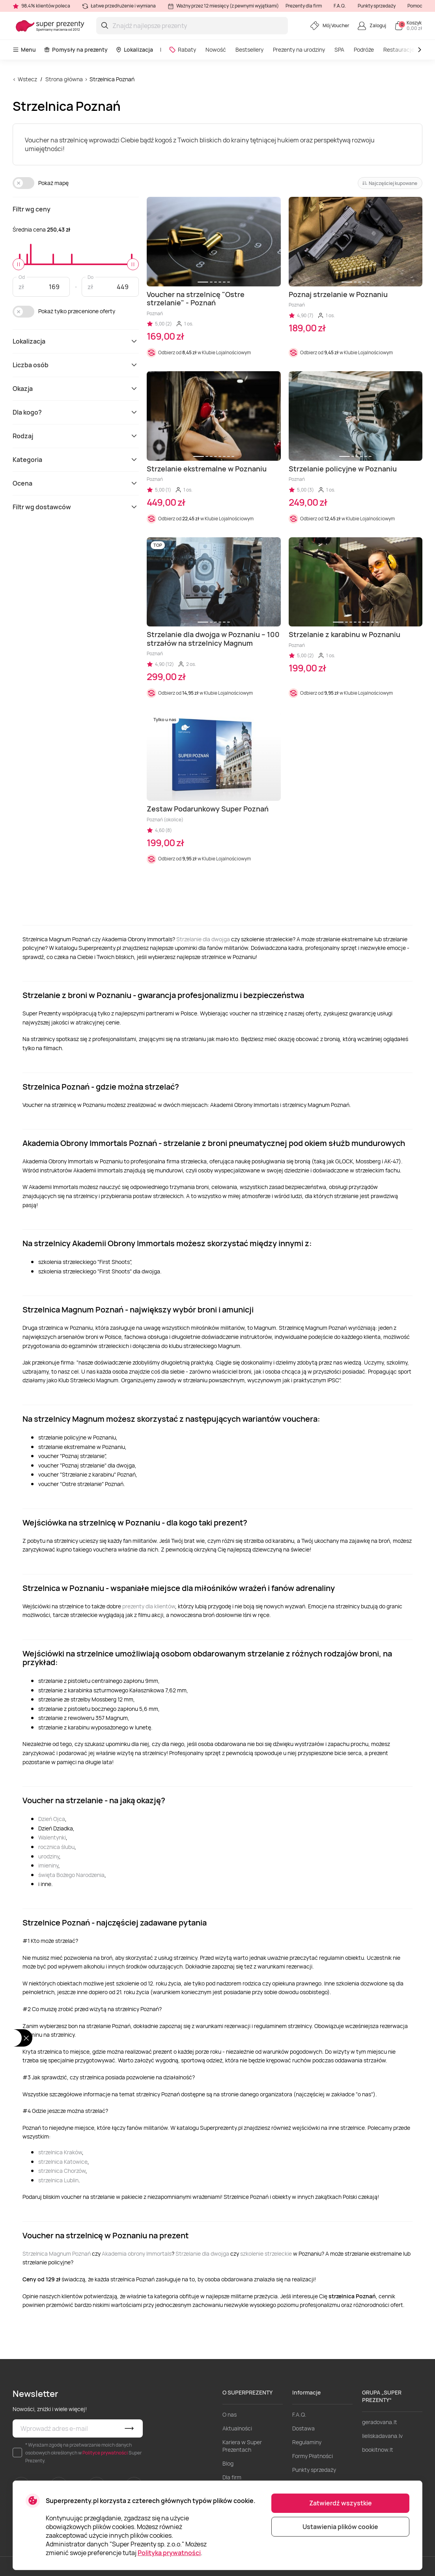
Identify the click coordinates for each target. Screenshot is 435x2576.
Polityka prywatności (169, 2552)
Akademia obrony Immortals (137, 2253)
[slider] (18, 264)
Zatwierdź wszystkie (340, 2503)
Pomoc (414, 5)
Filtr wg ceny (31, 209)
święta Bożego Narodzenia (71, 1875)
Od (22, 276)
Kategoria (76, 459)
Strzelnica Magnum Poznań (56, 2253)
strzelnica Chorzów (62, 2170)
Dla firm (231, 2477)
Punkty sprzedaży (377, 5)
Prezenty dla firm (304, 5)
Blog (227, 2463)
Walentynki (52, 1837)
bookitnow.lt (377, 2449)
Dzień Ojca (51, 1819)
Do (90, 276)
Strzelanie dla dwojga (203, 939)
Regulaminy (306, 2442)
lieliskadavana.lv (382, 2436)
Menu (24, 49)
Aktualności (237, 2428)
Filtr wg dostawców (76, 507)
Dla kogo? (76, 412)
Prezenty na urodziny (299, 49)
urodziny (48, 1856)
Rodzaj (76, 436)
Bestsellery (249, 49)
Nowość (215, 49)
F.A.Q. (340, 5)
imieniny (48, 1865)
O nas (229, 2414)
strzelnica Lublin (58, 2180)
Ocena (76, 483)
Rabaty (182, 49)
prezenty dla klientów (148, 1606)
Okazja (76, 388)
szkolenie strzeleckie (266, 2253)
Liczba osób (76, 365)
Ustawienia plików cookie (340, 2526)
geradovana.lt (379, 2422)
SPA (339, 49)
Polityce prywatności (105, 2452)
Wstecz (27, 79)
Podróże (364, 49)
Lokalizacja (134, 49)
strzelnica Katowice (63, 2161)
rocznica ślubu (56, 1847)
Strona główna (64, 79)
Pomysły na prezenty (76, 49)
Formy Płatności (312, 2456)
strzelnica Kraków (60, 2152)
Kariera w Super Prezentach (242, 2445)
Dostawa (303, 2428)
